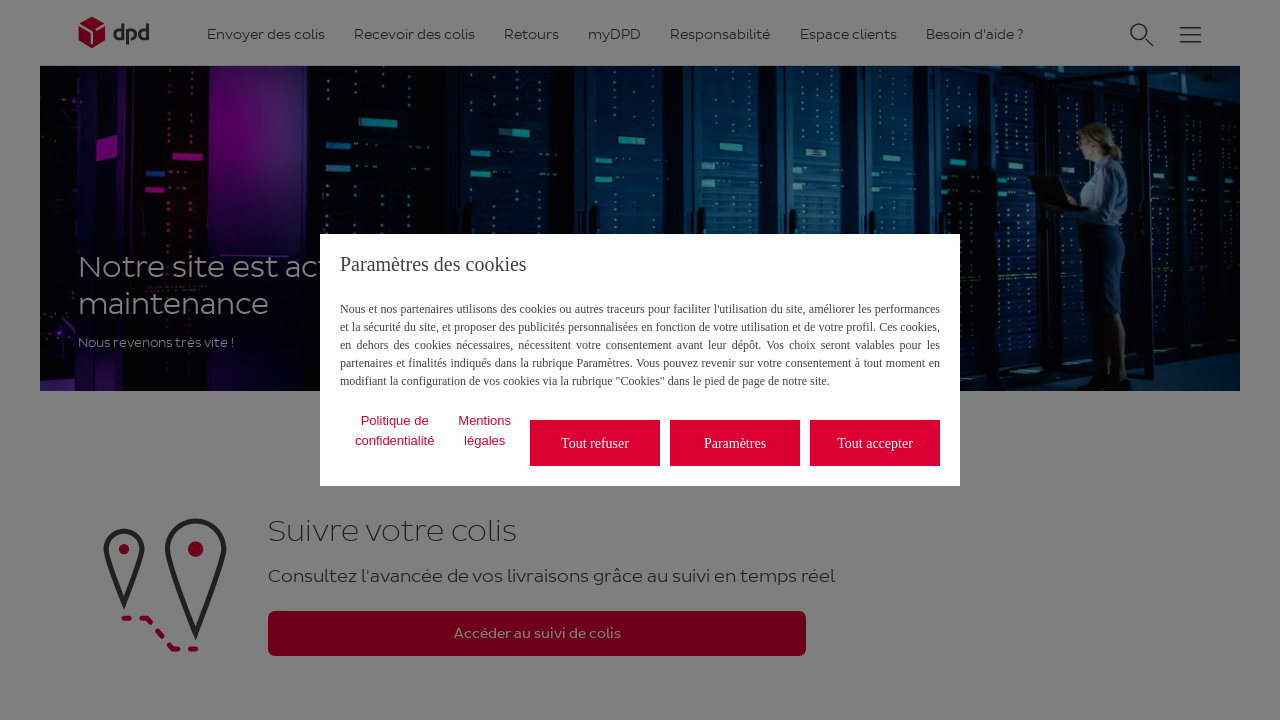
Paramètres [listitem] (735, 443)
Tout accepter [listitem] (875, 443)
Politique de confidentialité (395, 430)
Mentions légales (484, 430)
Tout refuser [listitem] (595, 443)
